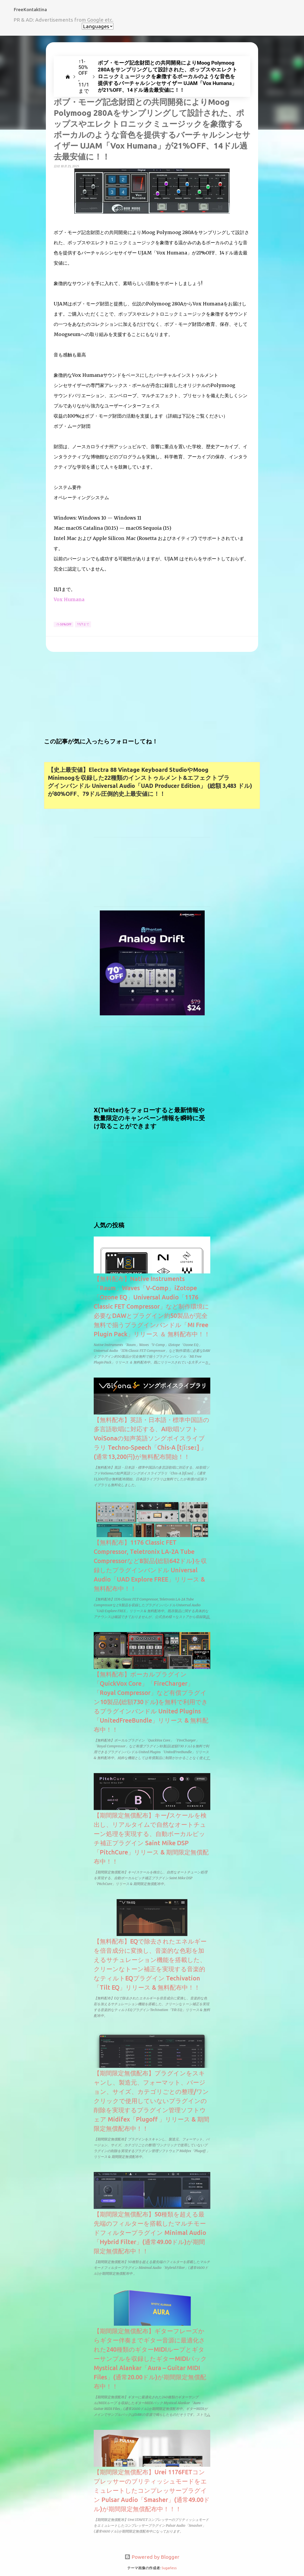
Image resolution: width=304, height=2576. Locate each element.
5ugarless (169, 2568)
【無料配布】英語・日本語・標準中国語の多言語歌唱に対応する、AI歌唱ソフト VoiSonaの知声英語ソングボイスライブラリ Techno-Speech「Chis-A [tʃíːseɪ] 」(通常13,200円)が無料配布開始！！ (151, 1438)
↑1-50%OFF (83, 67)
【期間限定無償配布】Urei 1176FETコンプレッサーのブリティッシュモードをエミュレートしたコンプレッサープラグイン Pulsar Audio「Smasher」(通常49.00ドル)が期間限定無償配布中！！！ (152, 2490)
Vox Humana (69, 599)
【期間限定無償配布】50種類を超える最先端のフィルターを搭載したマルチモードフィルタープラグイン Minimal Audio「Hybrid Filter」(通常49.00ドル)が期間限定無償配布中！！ (150, 2233)
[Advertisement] (152, 693)
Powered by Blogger (152, 2557)
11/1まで (83, 88)
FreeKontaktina (41, 8)
